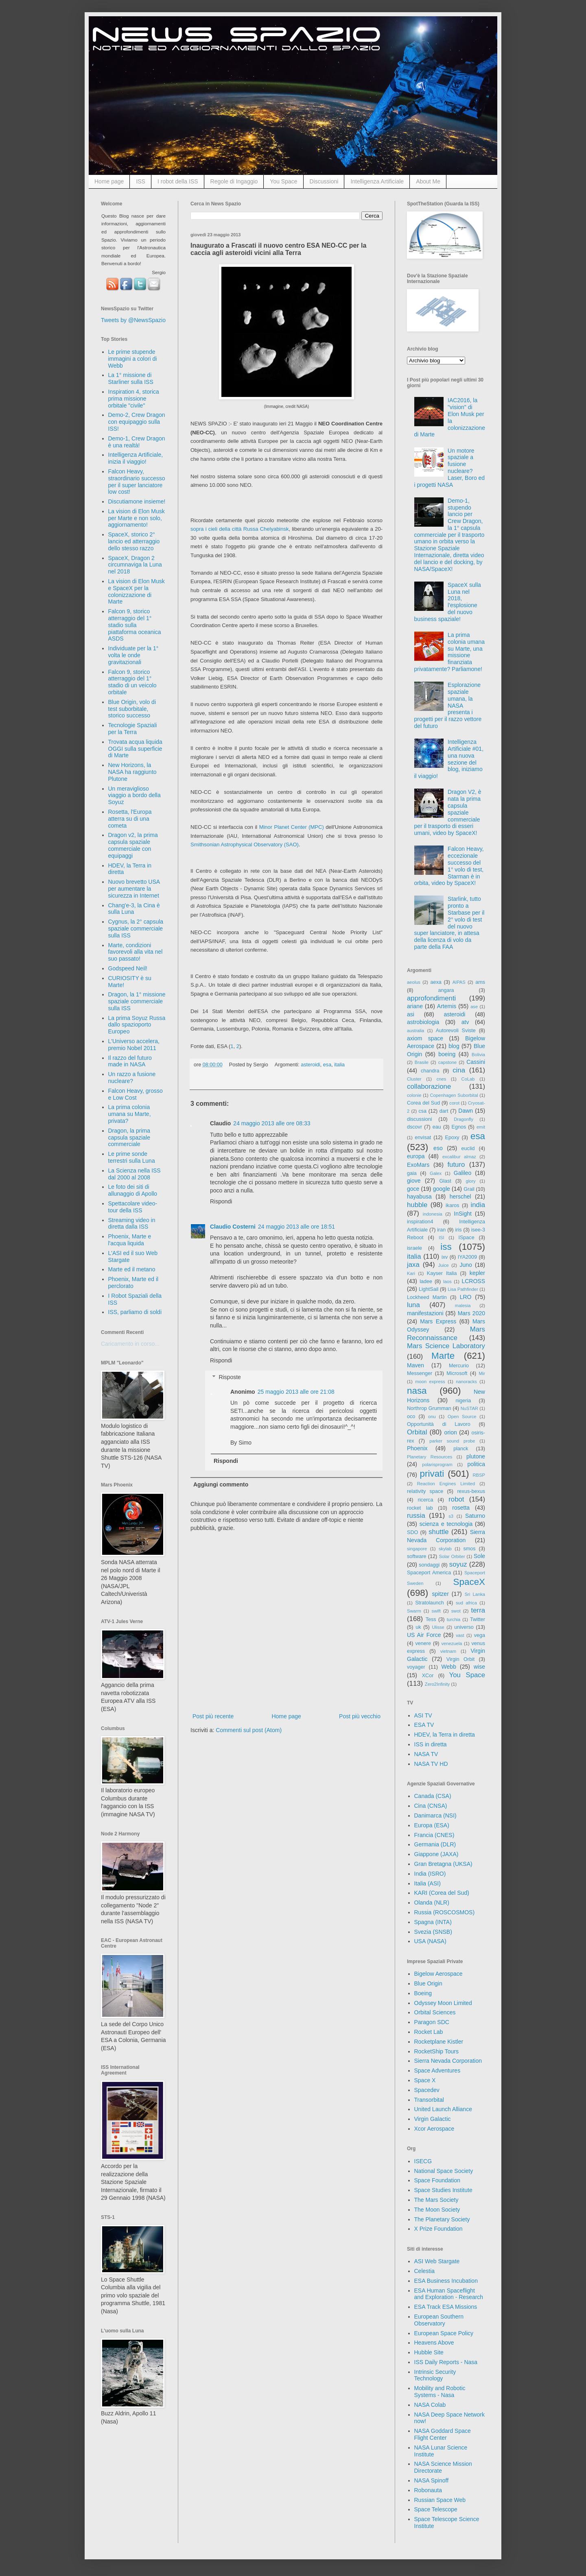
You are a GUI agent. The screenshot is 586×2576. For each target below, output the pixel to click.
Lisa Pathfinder (463, 1289)
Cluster (414, 1079)
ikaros (452, 1205)
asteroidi (310, 1065)
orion (450, 1432)
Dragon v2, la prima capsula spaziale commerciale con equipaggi (133, 845)
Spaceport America (429, 1573)
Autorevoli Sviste (456, 1030)
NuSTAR (469, 1408)
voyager (416, 1667)
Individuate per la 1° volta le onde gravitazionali (133, 655)
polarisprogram (437, 1464)
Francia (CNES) (434, 1835)
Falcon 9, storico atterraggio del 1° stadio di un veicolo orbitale (132, 682)
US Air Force (424, 1635)
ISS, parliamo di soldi (135, 1312)
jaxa (413, 1264)
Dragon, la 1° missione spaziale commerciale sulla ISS (137, 1001)
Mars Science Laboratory (446, 1346)
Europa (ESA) (431, 1825)
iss (445, 1247)
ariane (415, 1006)
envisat (423, 1137)
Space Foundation (437, 2180)
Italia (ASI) (427, 1883)
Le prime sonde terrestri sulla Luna (131, 1157)
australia (415, 1030)
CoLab (468, 1079)
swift (436, 1610)
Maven (415, 1365)
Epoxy (452, 1137)
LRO (466, 1297)
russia (416, 1515)
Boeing (423, 1993)
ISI (441, 1237)
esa (327, 1065)
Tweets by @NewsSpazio (133, 320)
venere (423, 1643)
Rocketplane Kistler (439, 2041)
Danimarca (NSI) (435, 1815)
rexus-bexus (471, 1491)
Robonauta (428, 2490)
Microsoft (456, 1373)
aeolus (413, 982)
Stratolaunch (429, 1603)
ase (474, 1006)
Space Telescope (435, 2509)
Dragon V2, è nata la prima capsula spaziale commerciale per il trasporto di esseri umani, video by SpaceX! (447, 812)
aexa (435, 982)
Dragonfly (463, 1119)
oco (411, 1416)
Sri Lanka (475, 1594)
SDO (412, 1532)
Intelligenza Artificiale (377, 181)
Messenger (419, 1373)
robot (456, 1499)
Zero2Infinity (437, 1684)
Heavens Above (434, 2342)
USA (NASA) (430, 1941)
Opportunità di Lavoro (438, 1424)
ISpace (466, 1237)
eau (437, 1127)
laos (447, 1281)
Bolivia (478, 1054)
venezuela (451, 1643)
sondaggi (429, 1565)
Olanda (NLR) (431, 1902)
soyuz (458, 1564)
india (478, 1205)
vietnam (448, 1651)
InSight (463, 1213)
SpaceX (469, 1582)
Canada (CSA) (432, 1796)
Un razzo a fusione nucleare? (132, 1077)
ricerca (425, 1500)
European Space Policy (444, 2333)
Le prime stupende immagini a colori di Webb (132, 359)
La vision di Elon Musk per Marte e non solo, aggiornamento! (136, 518)
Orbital (417, 1432)
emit (481, 1127)
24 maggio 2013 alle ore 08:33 (271, 1123)
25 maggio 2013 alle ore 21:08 (296, 1391)
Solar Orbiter (452, 1556)
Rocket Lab (428, 2032)
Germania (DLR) (435, 1844)
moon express (430, 1381)
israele (414, 1248)
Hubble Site (429, 2352)
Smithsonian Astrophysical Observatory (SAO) (244, 844)
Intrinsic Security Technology (435, 2375)
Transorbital (429, 2100)
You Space (283, 181)
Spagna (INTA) (433, 1922)
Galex (436, 1173)
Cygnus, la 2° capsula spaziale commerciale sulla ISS (136, 928)
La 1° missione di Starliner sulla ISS (130, 378)
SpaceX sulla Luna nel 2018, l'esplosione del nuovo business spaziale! (447, 602)
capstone (447, 1062)
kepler (477, 1273)
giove (413, 1180)
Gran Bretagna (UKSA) (443, 1864)
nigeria (463, 1401)
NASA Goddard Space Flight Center (442, 2434)
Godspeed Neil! (128, 968)
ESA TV (424, 1725)
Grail (469, 1189)
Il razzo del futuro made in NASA (130, 1061)
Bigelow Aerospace (438, 1973)
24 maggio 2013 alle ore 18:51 (296, 1226)
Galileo (463, 1173)
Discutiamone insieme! (137, 501)
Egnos (458, 1127)
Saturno (475, 1515)
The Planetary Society (442, 2219)
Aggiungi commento (220, 1484)
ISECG (423, 2161)
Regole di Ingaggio (234, 181)
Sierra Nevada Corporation (448, 2060)
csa (422, 1111)
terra (478, 1610)
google (441, 1189)
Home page (109, 181)
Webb (449, 1666)
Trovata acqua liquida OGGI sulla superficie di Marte (135, 749)
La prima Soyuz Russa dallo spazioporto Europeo (137, 1025)
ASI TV (423, 1715)
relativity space (425, 1491)
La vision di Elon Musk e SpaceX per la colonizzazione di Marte (136, 591)
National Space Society (443, 2171)
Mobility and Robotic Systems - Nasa (440, 2391)
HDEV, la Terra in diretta (444, 1734)
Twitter (477, 1619)
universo (464, 1627)
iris (458, 1230)
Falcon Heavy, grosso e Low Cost (135, 1094)
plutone (475, 1456)
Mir (482, 1373)
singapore (417, 1548)
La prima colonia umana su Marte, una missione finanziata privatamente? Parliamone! (449, 652)
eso (438, 1148)
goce (413, 1189)
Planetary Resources (429, 1456)
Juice (443, 1265)
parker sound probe (452, 1440)
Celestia (424, 2271)
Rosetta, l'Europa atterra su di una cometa (130, 819)
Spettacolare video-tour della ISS (132, 1207)
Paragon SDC (431, 2022)
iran (441, 1230)
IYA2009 (467, 1257)
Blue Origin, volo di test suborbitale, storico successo (132, 709)
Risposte (230, 1377)
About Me (428, 181)
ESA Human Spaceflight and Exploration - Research (448, 2294)
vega (479, 1635)
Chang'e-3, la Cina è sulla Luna (134, 908)
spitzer (440, 1594)
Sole (479, 1556)
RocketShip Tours (436, 2051)
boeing (446, 1054)
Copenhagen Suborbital (454, 1095)
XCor (428, 1675)
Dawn (465, 1110)
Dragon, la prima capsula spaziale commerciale (129, 1137)
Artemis (446, 1006)
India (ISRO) (430, 1873)
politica (476, 1464)
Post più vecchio (359, 1716)
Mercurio (459, 1366)
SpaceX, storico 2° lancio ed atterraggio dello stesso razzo (134, 541)
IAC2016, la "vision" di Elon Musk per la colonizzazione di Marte (449, 417)
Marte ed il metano (131, 1269)
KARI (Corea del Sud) (441, 1893)
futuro (456, 1164)
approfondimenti (431, 998)
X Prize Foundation (438, 2228)
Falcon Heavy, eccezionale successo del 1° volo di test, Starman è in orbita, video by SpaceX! (449, 866)
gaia (412, 1173)
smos (470, 1549)
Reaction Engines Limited (446, 1483)
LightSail (428, 1289)
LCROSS (473, 1281)
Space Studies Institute (443, 2190)
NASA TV (426, 1754)
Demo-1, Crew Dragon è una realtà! (136, 442)
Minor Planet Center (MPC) (291, 827)
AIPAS (459, 982)
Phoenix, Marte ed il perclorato (133, 1282)
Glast (445, 1181)
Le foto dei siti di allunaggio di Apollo (132, 1190)
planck (460, 1448)
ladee (426, 1281)
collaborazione (429, 1086)
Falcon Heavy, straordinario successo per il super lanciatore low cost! (136, 481)
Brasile (422, 1062)
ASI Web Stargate (437, 2261)
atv (465, 1022)
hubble (417, 1205)
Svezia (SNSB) (433, 1932)
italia (339, 1065)
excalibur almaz (459, 1156)
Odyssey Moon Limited (443, 2003)
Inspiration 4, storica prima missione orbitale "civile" (133, 398)
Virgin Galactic (432, 2119)
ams (480, 982)
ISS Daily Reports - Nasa (446, 2362)
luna (413, 1305)
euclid (468, 1148)
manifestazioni (425, 1313)
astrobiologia (423, 1022)
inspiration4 (420, 1222)
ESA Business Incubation (446, 2280)
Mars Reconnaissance (446, 1333)
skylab (445, 1548)
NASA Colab (430, 2405)
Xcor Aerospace (434, 2128)
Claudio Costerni (233, 1226)
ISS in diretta (430, 1744)
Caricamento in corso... (130, 1343)
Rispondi (221, 1201)
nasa (417, 1391)
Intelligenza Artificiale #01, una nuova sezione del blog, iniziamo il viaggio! (449, 759)
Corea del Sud (423, 1103)
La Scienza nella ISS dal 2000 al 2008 (134, 1174)
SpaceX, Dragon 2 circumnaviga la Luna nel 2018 (135, 565)
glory (470, 1181)
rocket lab (420, 1508)
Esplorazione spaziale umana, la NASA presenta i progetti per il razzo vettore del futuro (448, 705)
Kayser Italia (442, 1273)
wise (479, 1666)
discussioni (419, 1119)
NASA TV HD (431, 1764)
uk (418, 1627)
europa (416, 1156)
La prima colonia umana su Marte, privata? (129, 1114)
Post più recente (213, 1716)
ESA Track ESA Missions (445, 2307)
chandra (430, 1071)
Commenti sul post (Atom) (249, 1730)
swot (456, 1610)
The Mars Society (436, 2200)
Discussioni (324, 181)
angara (446, 990)
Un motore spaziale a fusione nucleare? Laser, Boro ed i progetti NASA (449, 467)
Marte (443, 1356)
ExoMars (418, 1165)
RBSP (479, 1475)
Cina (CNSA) (430, 1805)
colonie (414, 1095)
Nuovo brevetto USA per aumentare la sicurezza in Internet (134, 888)
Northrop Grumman (429, 1408)
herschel (460, 1196)
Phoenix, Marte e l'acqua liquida (129, 1240)
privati (432, 1474)
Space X (425, 2080)
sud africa (466, 1602)
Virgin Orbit (460, 1659)
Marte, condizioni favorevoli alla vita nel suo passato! (135, 952)
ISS (140, 181)
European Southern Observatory (439, 2320)
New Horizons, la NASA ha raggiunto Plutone (132, 772)
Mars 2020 (471, 1313)
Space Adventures (437, 2070)
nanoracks (466, 1381)
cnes (441, 1079)
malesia (463, 1305)
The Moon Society (437, 2209)
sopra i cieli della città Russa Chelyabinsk (239, 529)
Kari (411, 1273)
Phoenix (417, 1448)
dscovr (414, 1127)
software (416, 1556)
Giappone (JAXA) (436, 1854)
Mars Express (438, 1321)
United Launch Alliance (443, 2109)
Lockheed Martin (427, 1297)
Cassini (475, 1062)
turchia (454, 1619)
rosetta (461, 1507)
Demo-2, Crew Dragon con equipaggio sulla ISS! (136, 422)
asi (410, 1014)
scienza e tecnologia (446, 1524)
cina (459, 1070)
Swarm (414, 1610)
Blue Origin (428, 1983)
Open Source (462, 1416)
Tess (431, 1619)
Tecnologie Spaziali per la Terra (132, 728)
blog (453, 1046)
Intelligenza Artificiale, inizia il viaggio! (135, 458)
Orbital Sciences (435, 2012)
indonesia (432, 1214)
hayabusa (419, 1196)
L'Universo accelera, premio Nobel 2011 (134, 1044)
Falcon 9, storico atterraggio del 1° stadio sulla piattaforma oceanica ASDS (134, 625)
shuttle (438, 1532)
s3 (450, 1516)
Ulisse (438, 1627)
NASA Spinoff (431, 2480)
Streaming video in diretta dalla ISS (131, 1223)
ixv (445, 1257)
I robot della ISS (177, 181)
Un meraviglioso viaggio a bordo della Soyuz (134, 795)
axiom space (425, 1038)
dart (444, 1111)
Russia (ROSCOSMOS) (444, 1912)
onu (432, 1416)
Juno (465, 1265)
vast (460, 1635)
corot (454, 1103)
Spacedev (427, 2090)
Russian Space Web (440, 2500)
